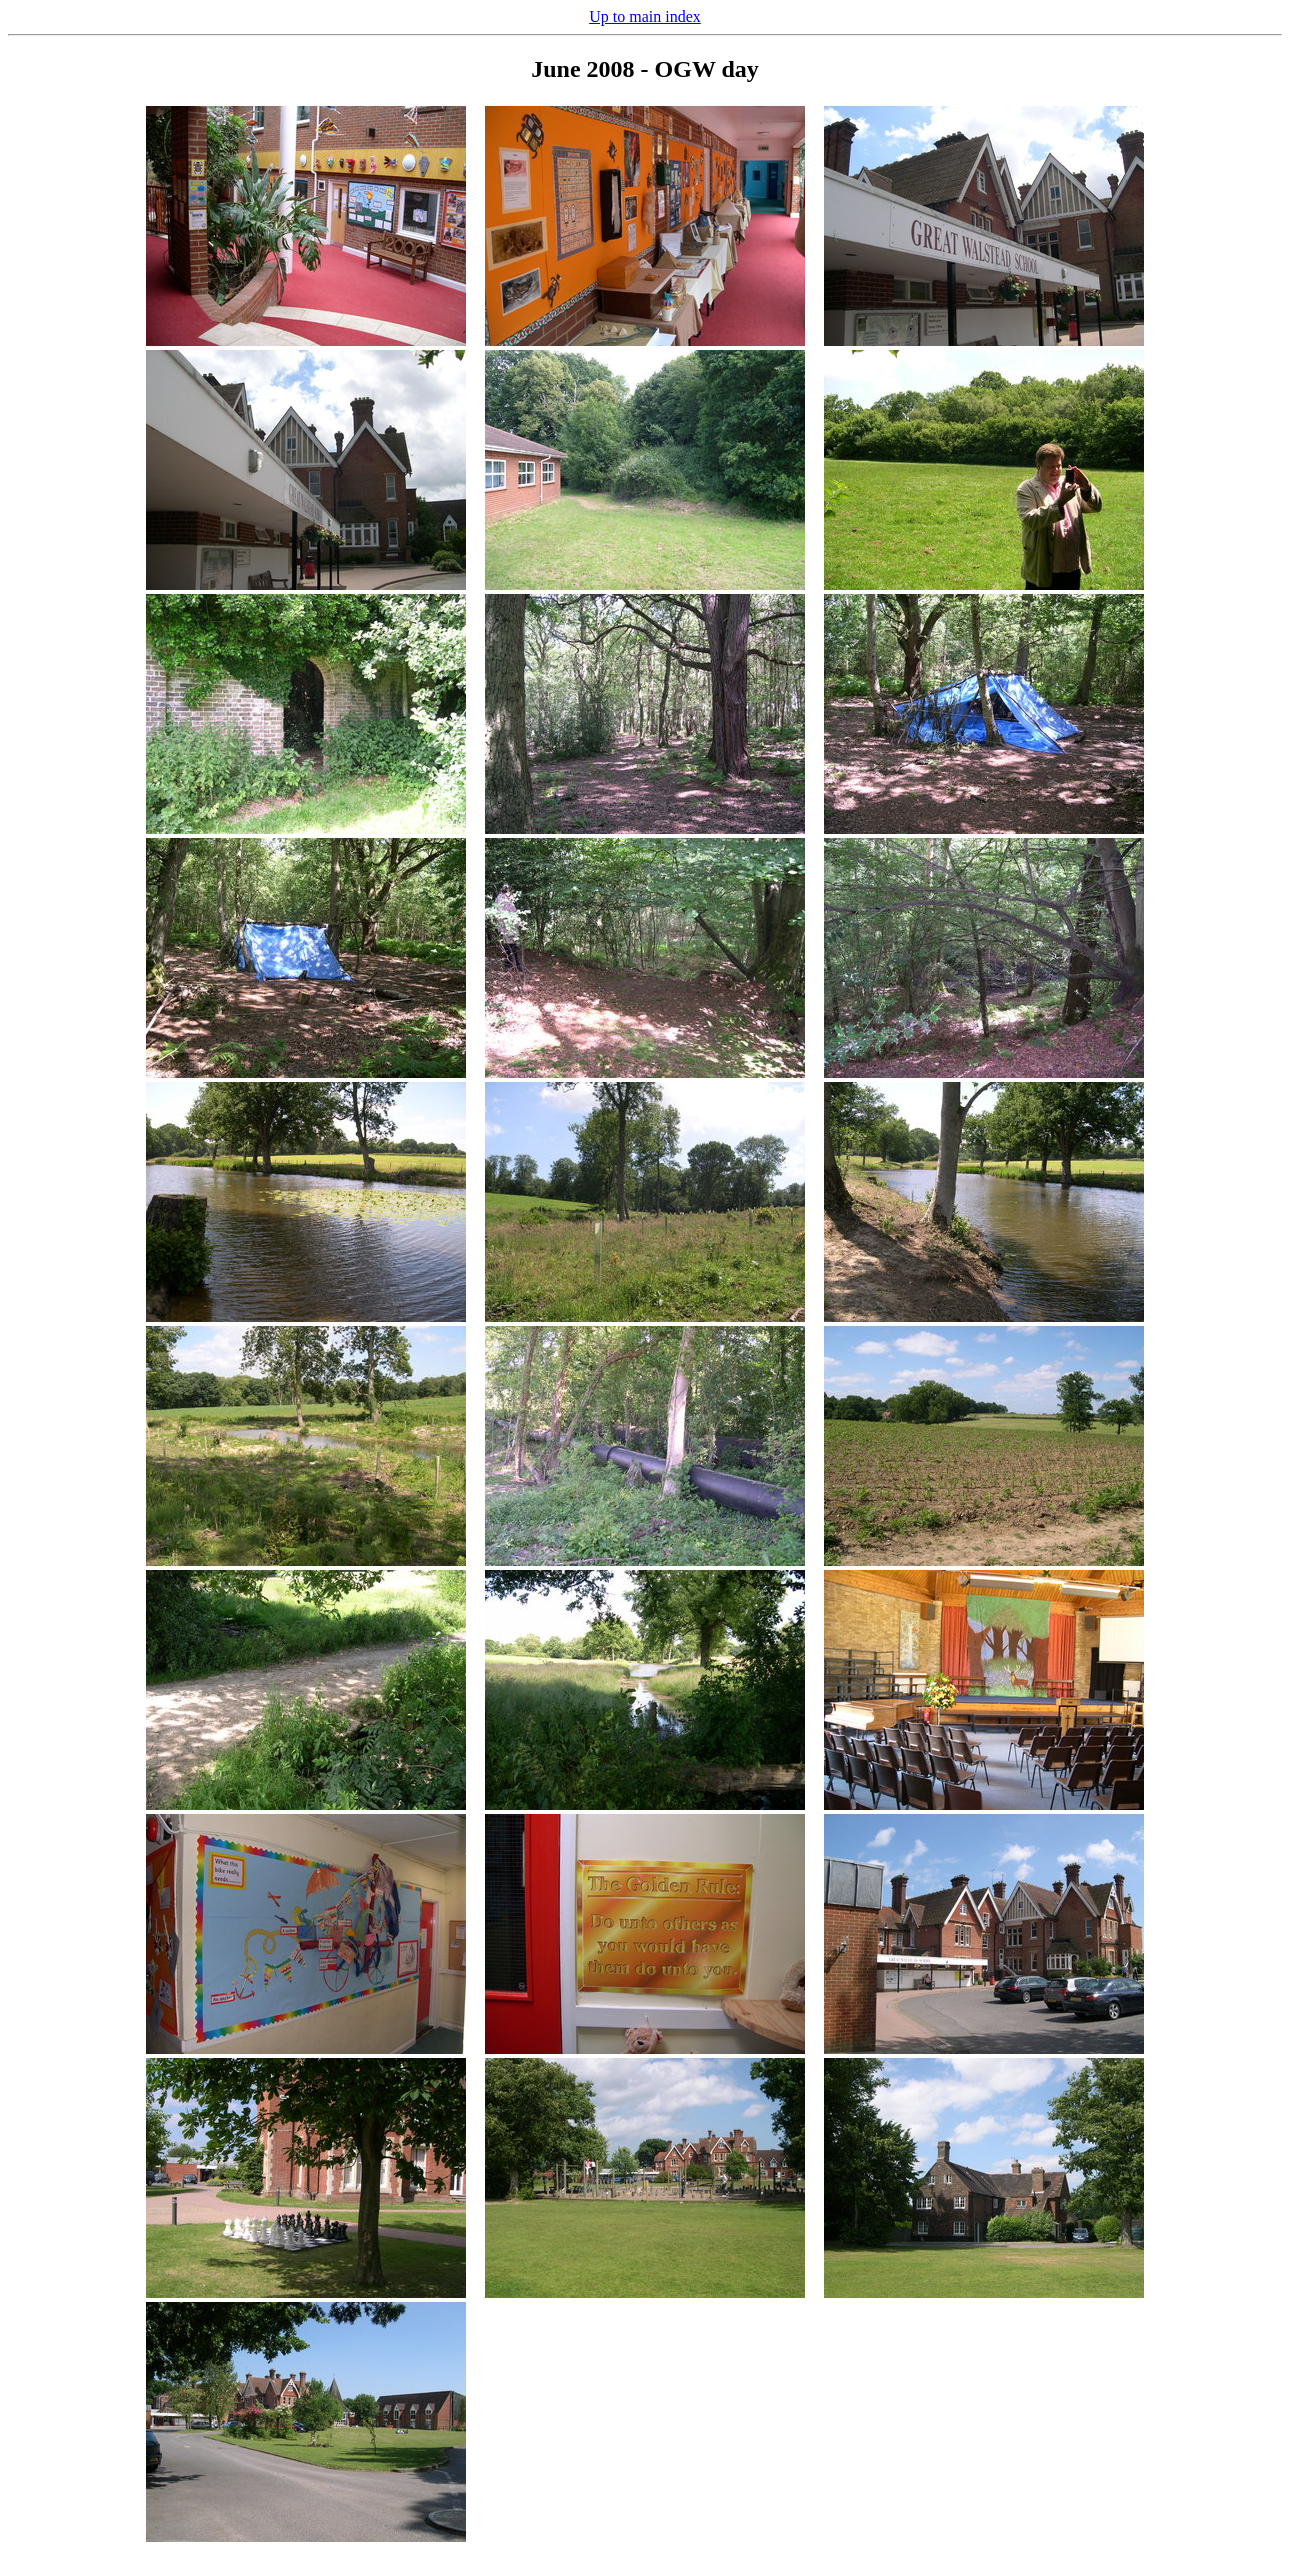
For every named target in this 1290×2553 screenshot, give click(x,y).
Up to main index (645, 16)
